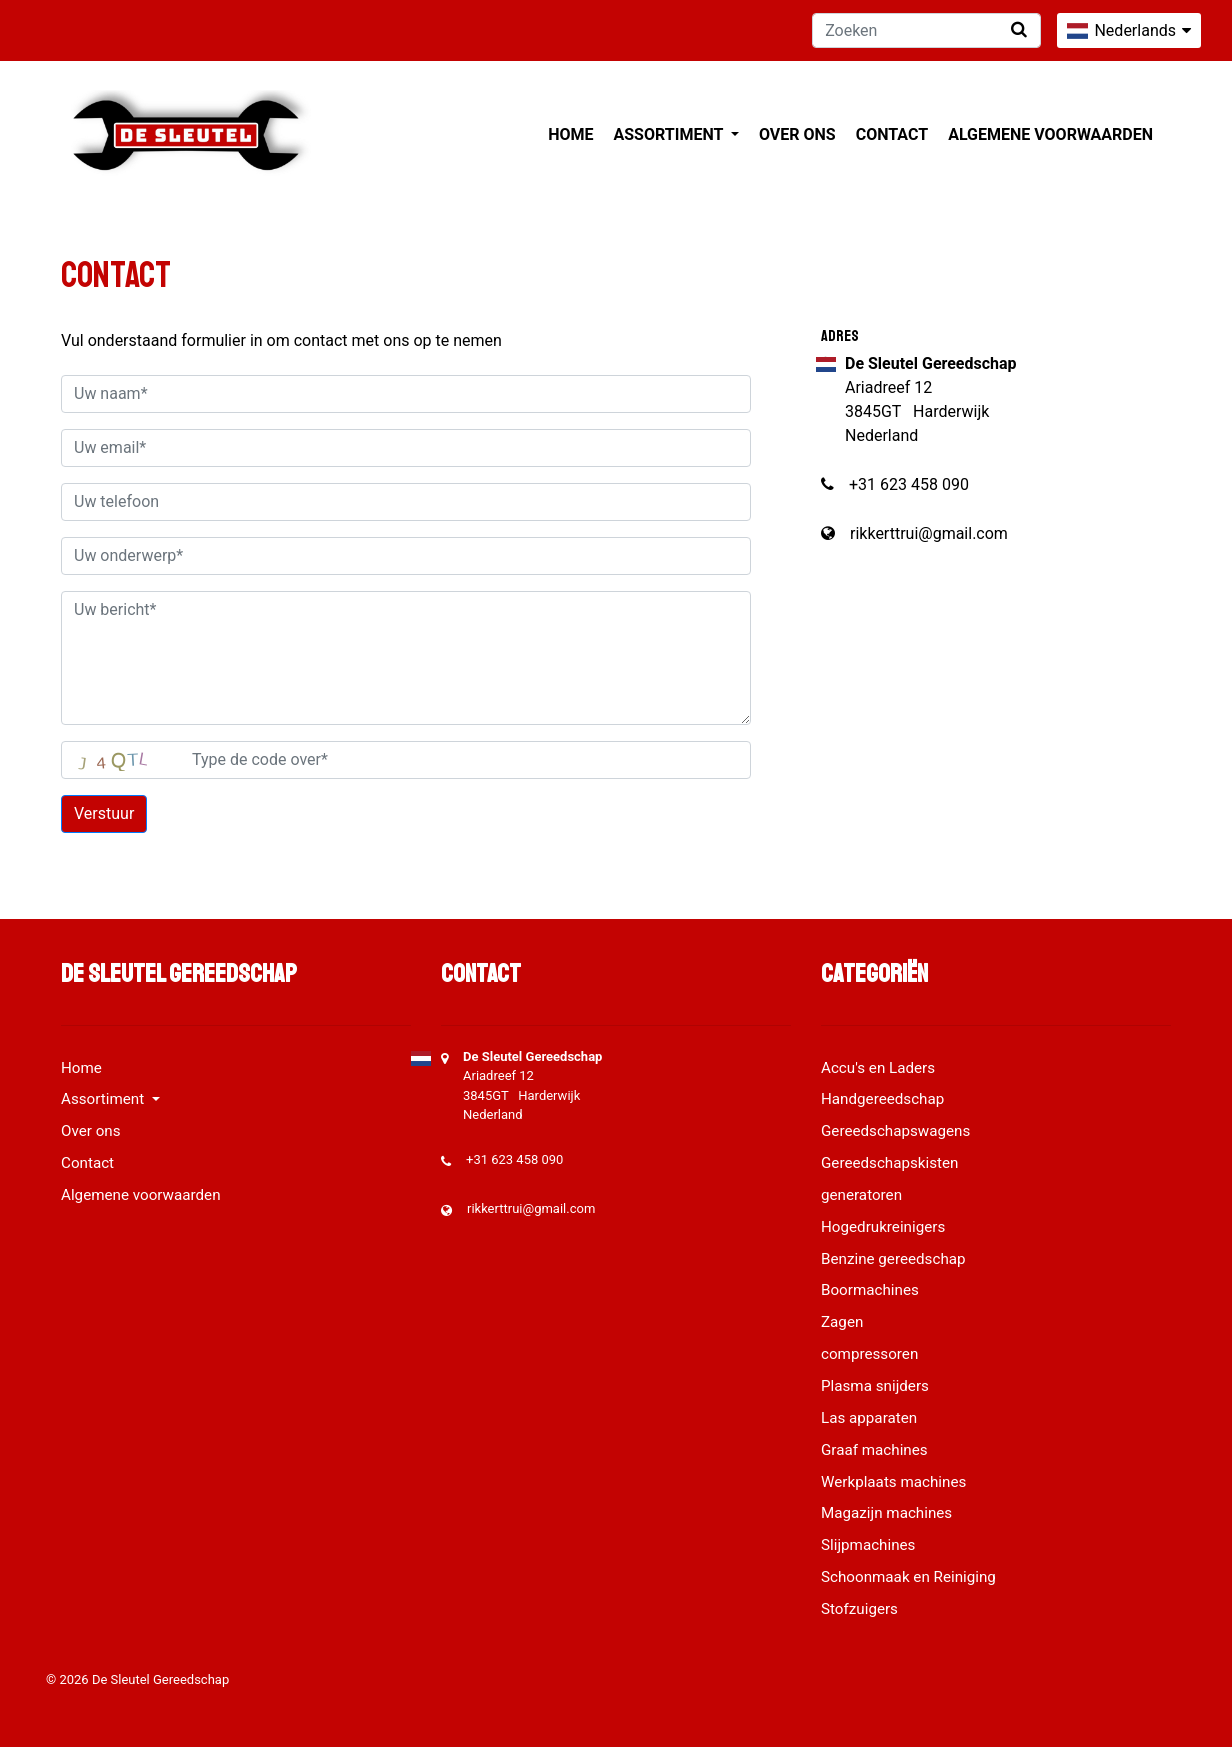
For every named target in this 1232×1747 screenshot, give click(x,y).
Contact (892, 134)
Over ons (797, 134)
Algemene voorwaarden (1050, 134)
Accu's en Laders (878, 1068)
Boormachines (870, 1290)
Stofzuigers (859, 1609)
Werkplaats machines (893, 1482)
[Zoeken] (926, 30)
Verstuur (104, 813)
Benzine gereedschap (893, 1259)
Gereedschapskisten (890, 1163)
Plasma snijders (875, 1386)
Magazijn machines (886, 1513)
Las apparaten (869, 1418)
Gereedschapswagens (895, 1131)
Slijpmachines (868, 1545)
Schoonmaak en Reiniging (908, 1577)
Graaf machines (874, 1450)
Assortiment (670, 134)
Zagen (842, 1322)
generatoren (861, 1195)
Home (570, 134)
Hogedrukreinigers (883, 1227)
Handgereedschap (882, 1099)
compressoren (869, 1354)
